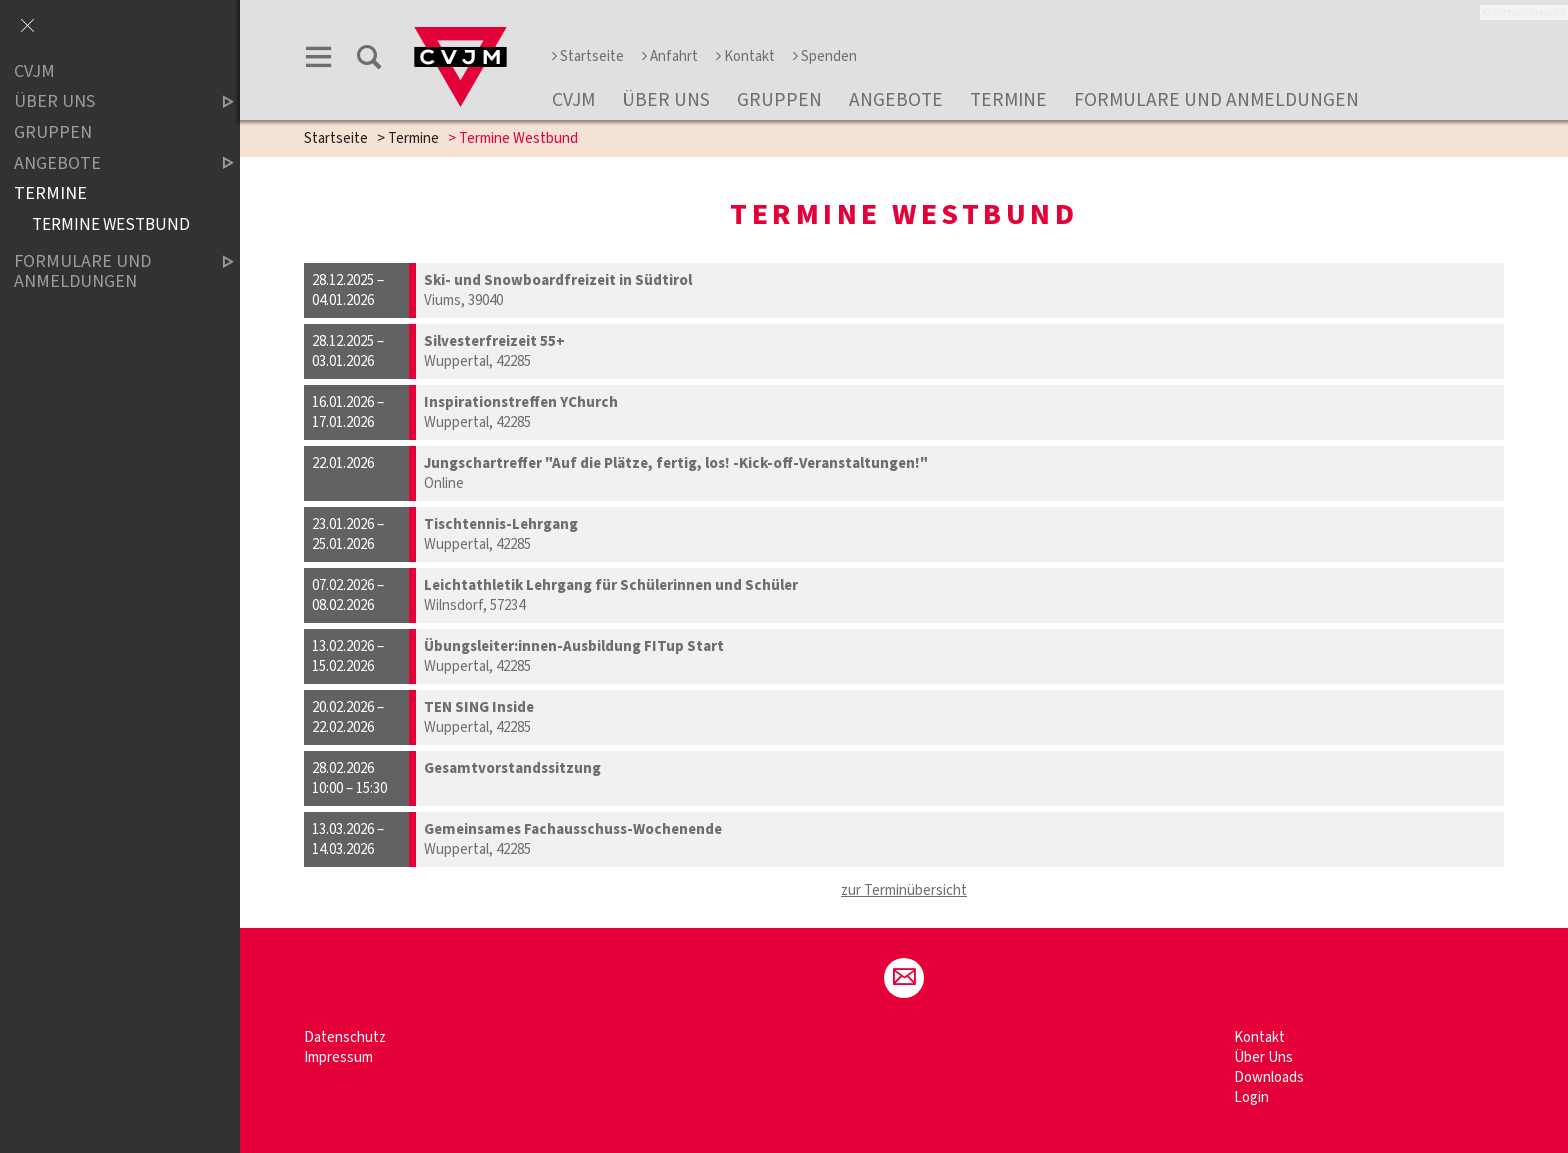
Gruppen (779, 100)
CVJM (573, 100)
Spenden (825, 56)
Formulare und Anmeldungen (1216, 100)
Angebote (896, 100)
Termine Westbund (111, 224)
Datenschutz (345, 1037)
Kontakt (745, 56)
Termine (1008, 100)
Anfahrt (670, 56)
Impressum (338, 1057)
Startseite (588, 56)
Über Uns (666, 100)
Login (1251, 1097)
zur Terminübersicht (904, 890)
